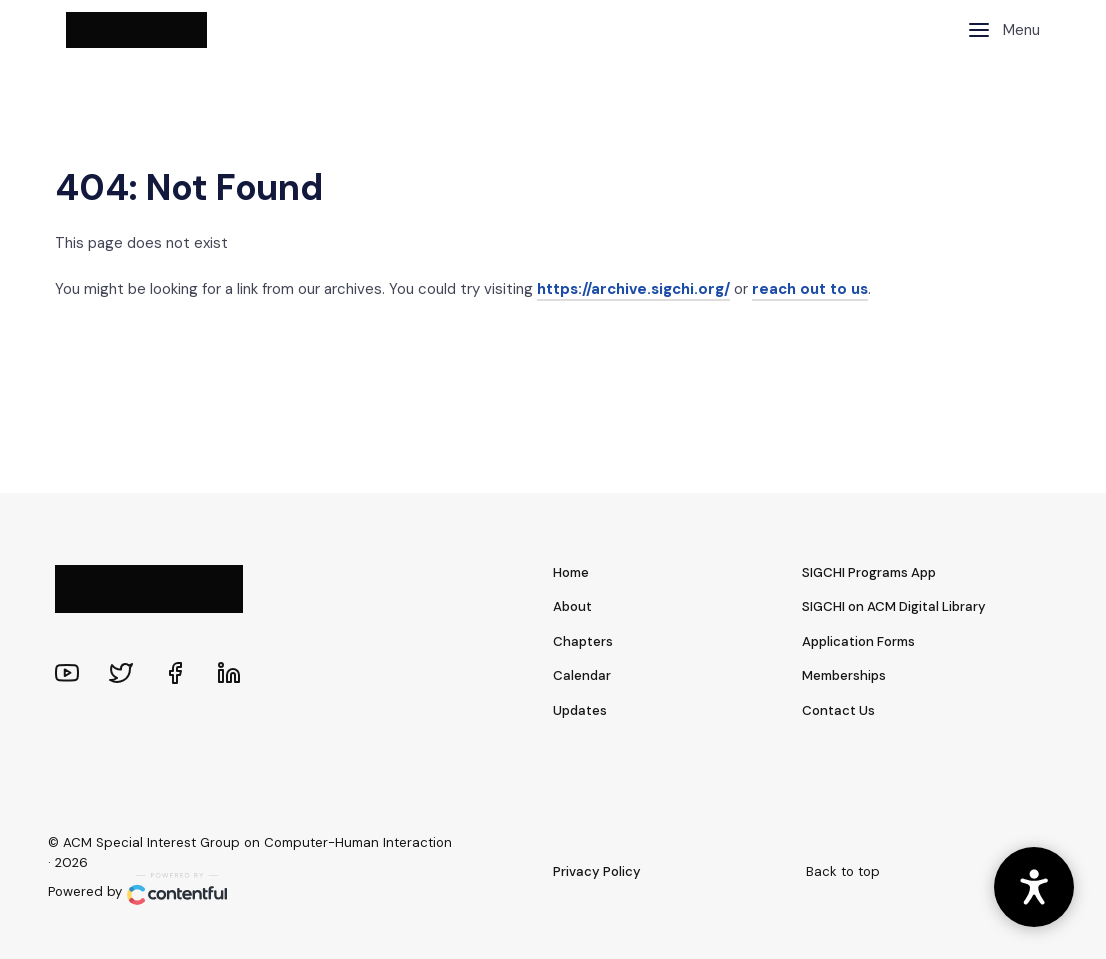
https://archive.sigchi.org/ (633, 289)
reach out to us (810, 289)
